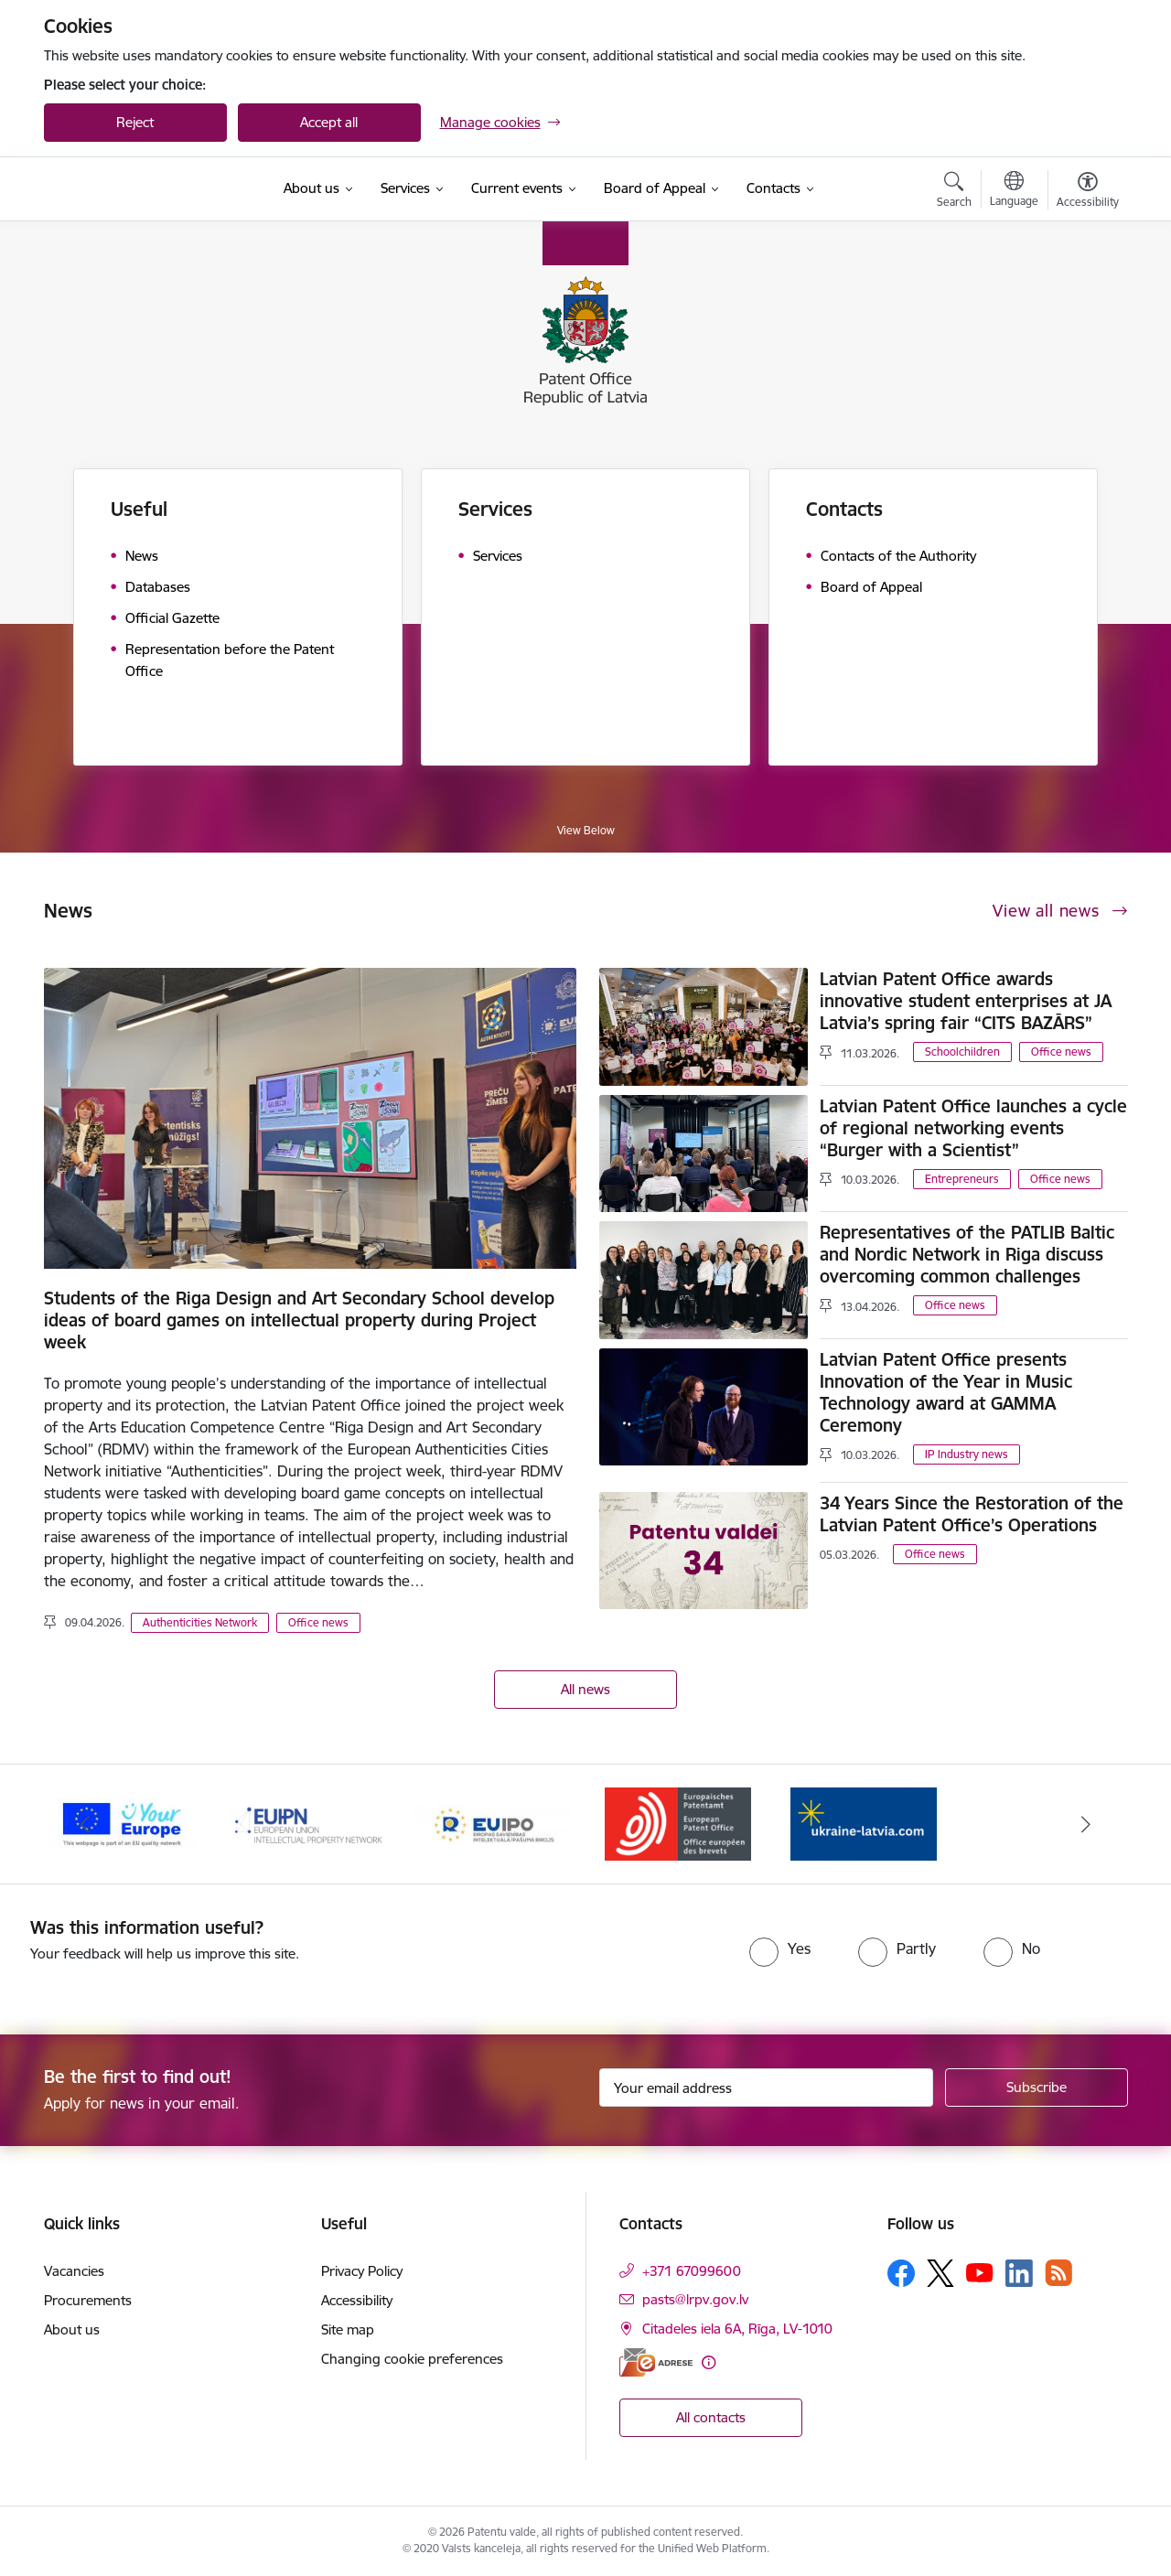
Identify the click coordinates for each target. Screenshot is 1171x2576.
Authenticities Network (200, 1622)
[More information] (708, 2362)
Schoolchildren (962, 1051)
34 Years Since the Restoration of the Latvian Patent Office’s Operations (971, 1514)
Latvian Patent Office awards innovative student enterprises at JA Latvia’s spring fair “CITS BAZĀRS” (966, 1001)
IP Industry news (966, 1454)
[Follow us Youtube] (980, 2272)
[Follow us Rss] (1058, 2272)
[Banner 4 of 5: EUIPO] (493, 1822)
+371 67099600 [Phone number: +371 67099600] (691, 2271)
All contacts (711, 2417)
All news (585, 1689)
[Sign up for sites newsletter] (1036, 2087)
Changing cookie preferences (412, 2358)
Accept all (329, 122)
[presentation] (549, 1952)
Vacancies (74, 2271)
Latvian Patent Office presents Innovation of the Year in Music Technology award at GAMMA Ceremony (946, 1392)
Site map (347, 2329)
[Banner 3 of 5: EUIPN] (308, 1822)
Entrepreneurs (962, 1179)
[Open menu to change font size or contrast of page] (1087, 192)
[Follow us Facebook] (901, 2273)
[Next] (1086, 1824)
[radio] (780, 1948)
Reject (135, 122)
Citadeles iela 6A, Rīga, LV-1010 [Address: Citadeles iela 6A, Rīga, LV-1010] (737, 2328)
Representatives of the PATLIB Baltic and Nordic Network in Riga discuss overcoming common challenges (967, 1254)
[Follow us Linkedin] (1019, 2273)
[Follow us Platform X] (940, 2273)
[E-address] (656, 2362)
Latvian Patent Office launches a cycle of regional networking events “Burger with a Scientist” (973, 1128)
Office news (318, 1622)
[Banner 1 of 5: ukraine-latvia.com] (863, 1822)
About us (72, 2329)
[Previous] (86, 1824)
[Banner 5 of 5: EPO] (678, 1822)
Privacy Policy (362, 2271)
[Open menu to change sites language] (1014, 191)
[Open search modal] (954, 192)
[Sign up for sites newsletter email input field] (766, 2087)
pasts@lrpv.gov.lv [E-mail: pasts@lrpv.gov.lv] (695, 2299)
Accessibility (356, 2300)
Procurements (88, 2300)
